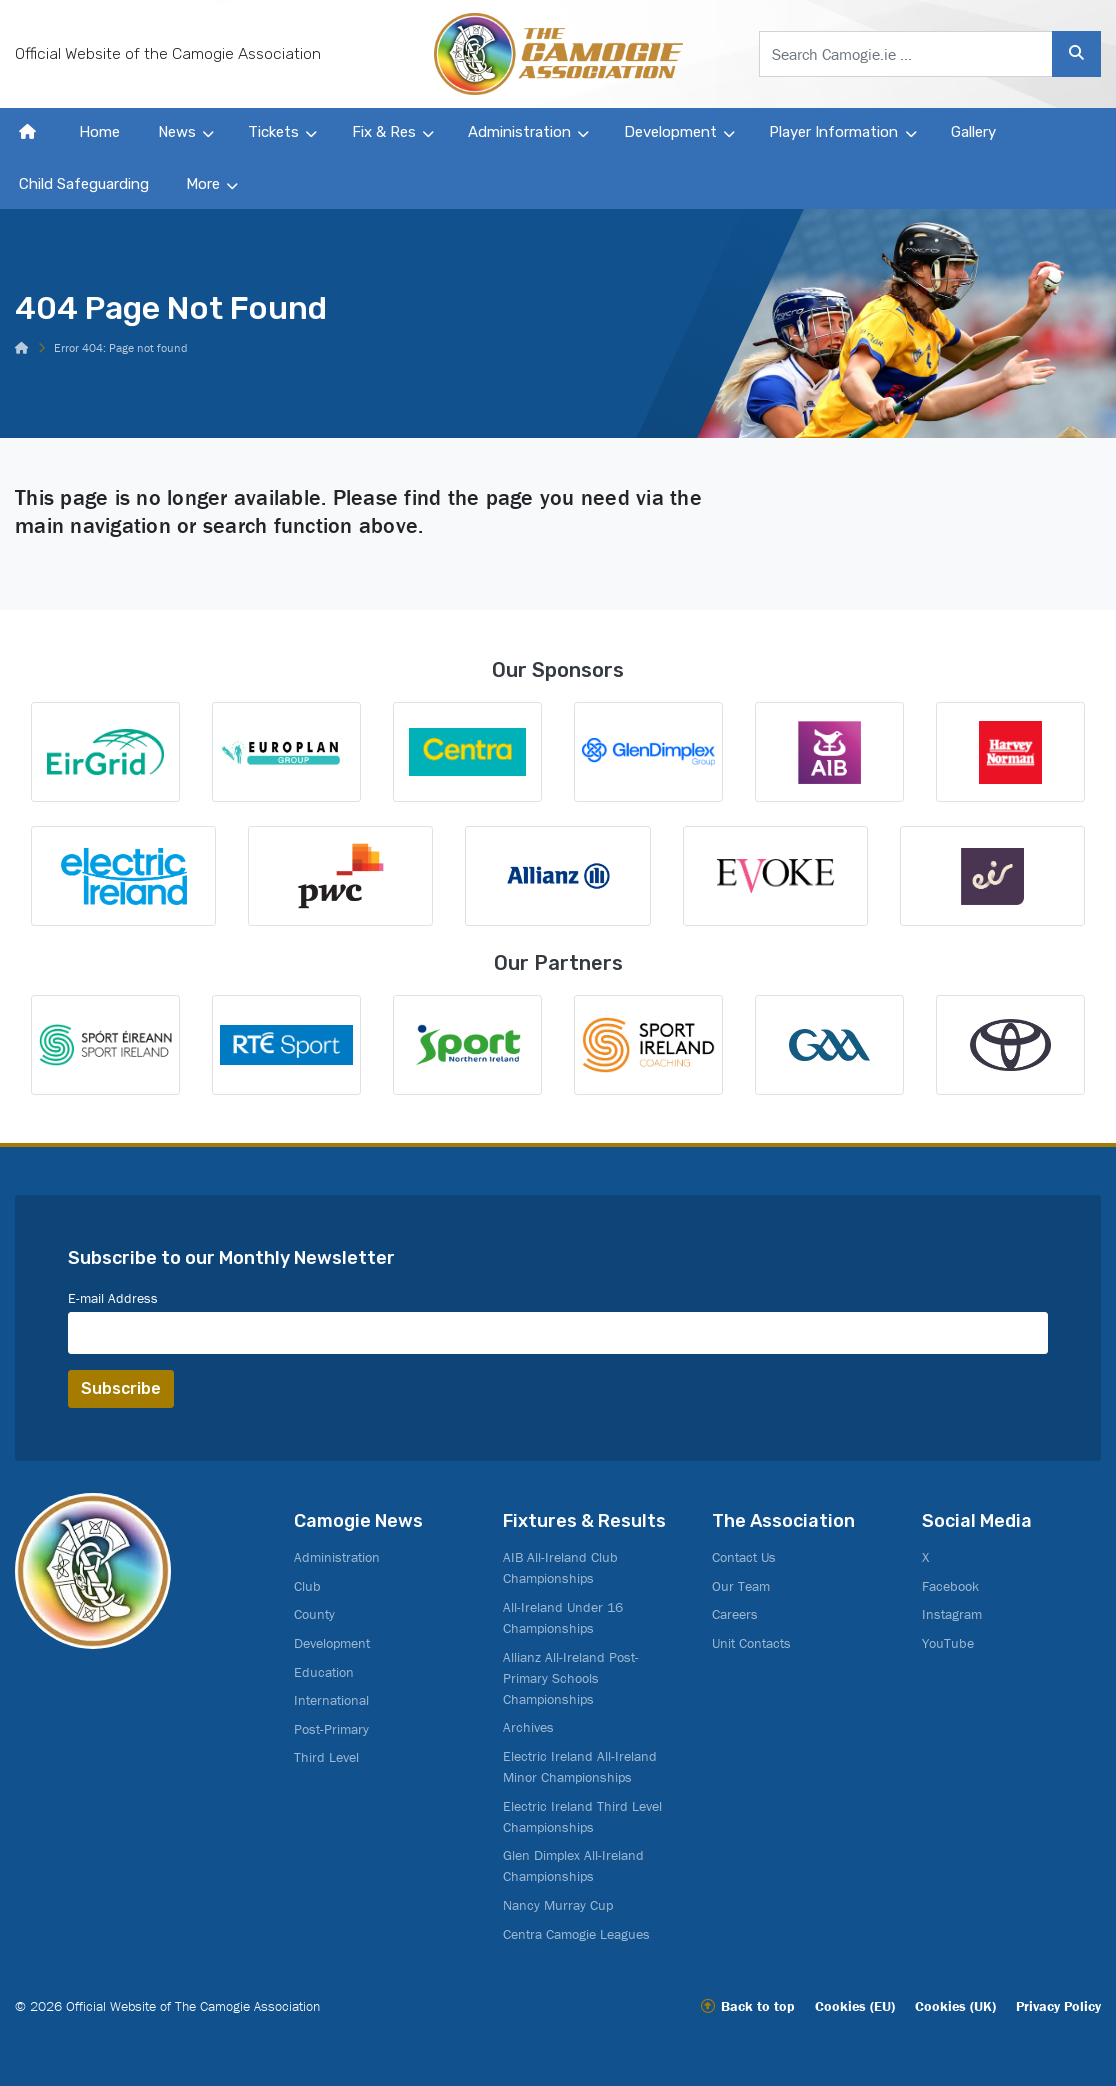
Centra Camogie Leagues (576, 1934)
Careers (735, 1614)
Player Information (833, 132)
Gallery (973, 132)
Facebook (950, 1586)
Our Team (741, 1586)
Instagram (952, 1614)
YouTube (948, 1643)
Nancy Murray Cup (558, 1905)
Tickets (273, 132)
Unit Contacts (751, 1643)
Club (307, 1586)
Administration (519, 132)
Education (324, 1672)
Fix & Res (384, 132)
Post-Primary (331, 1729)
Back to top (758, 2006)
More (203, 184)
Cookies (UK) (955, 2006)
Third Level (326, 1757)
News (177, 132)
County (314, 1614)
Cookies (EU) (855, 2006)
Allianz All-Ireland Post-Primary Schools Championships (571, 1678)
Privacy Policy (1058, 2006)
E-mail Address (113, 1298)
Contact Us (744, 1557)
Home (99, 132)
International (331, 1700)
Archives (528, 1727)
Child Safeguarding (84, 184)
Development (670, 132)
